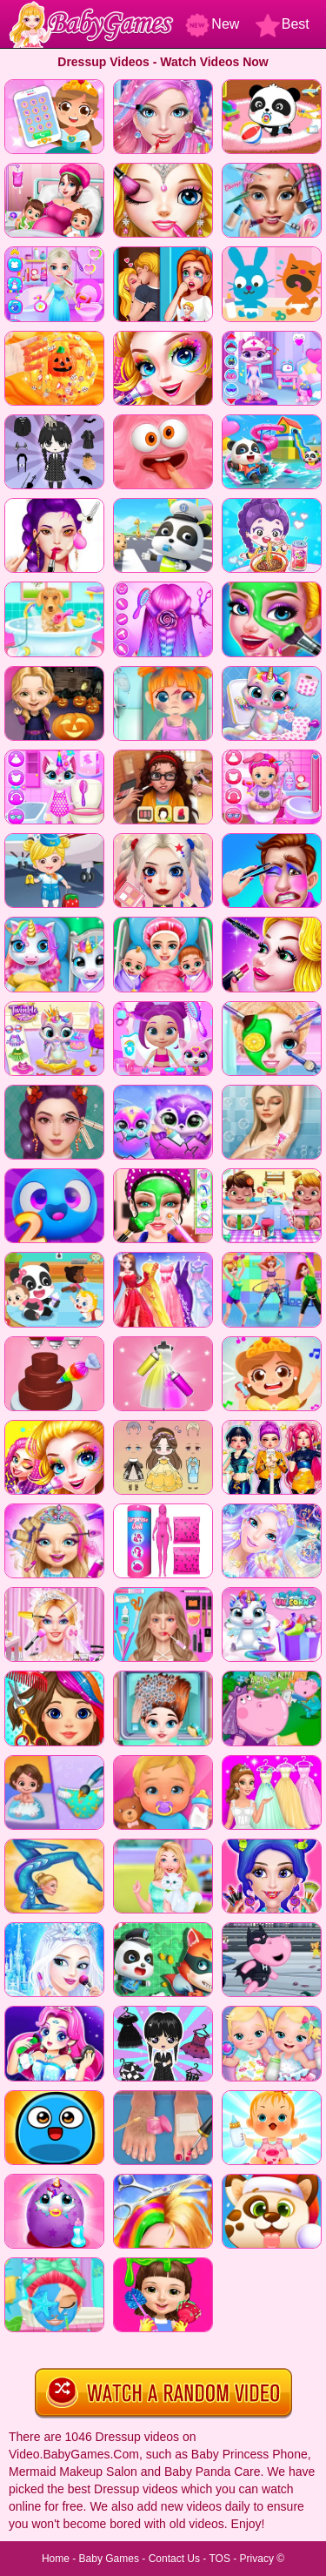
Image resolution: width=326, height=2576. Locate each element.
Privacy (257, 2558)
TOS (219, 2558)
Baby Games (109, 2558)
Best (282, 24)
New (212, 24)
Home (56, 2558)
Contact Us (174, 2558)
